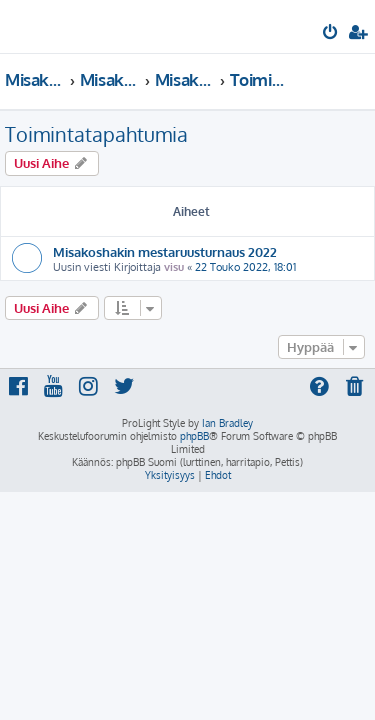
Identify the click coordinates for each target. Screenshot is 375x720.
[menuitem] (331, 34)
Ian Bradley (227, 423)
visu (174, 267)
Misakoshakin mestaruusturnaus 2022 (165, 251)
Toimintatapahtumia (96, 134)
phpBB (194, 436)
